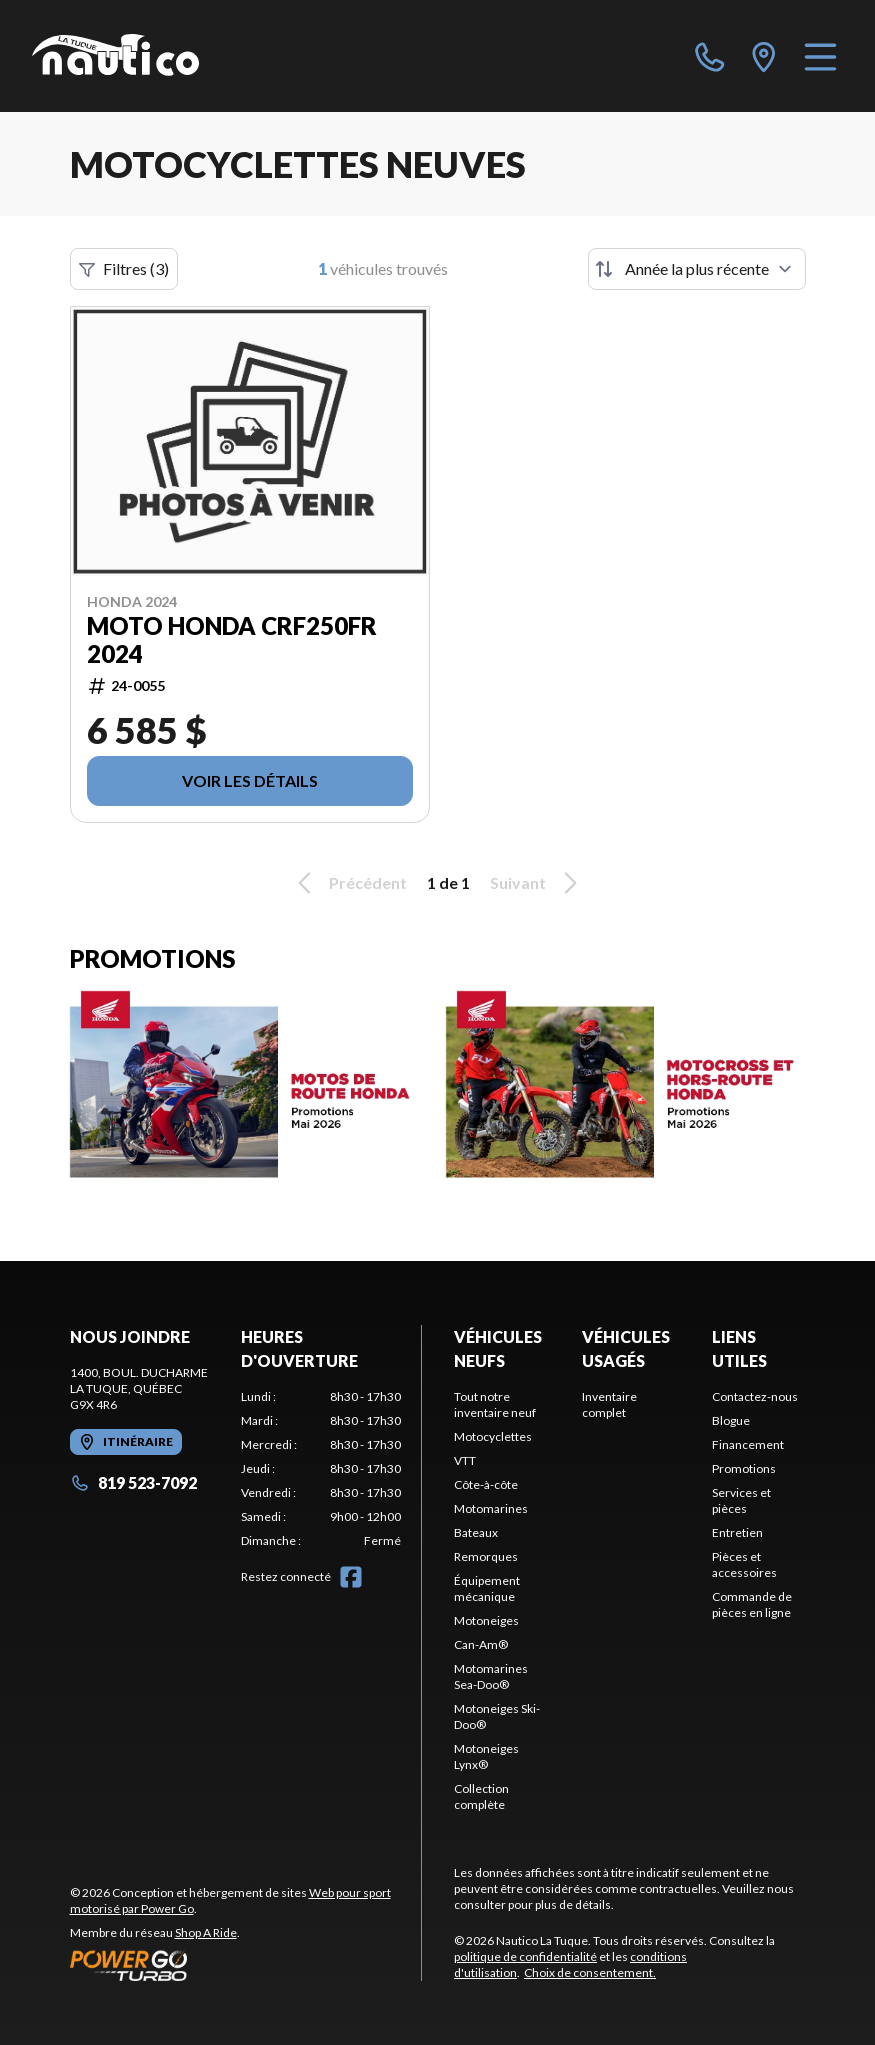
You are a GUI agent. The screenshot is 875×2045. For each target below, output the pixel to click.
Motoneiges (486, 1620)
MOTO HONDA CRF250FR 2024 (232, 640)
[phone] (710, 56)
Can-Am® (481, 1644)
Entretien (737, 1532)
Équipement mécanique (487, 1588)
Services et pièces (741, 1500)
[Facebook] (351, 1577)
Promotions (744, 1468)
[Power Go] (246, 1965)
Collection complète (481, 1796)
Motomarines (491, 1508)
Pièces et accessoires (744, 1564)
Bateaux (476, 1532)
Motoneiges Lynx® (486, 1756)
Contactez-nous (755, 1396)
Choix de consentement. (590, 1972)
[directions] (764, 56)
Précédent (349, 883)
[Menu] (820, 56)
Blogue (731, 1420)
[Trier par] (697, 269)
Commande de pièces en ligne (752, 1604)
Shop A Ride (206, 1932)
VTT (465, 1460)
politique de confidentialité (525, 1956)
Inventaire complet (609, 1404)
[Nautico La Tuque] (115, 56)
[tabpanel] (321, 1469)
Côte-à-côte (486, 1484)
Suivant (537, 883)
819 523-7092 (133, 1482)
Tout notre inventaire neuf (495, 1404)
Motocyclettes (493, 1436)
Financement (748, 1444)
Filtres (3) (124, 269)
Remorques (486, 1556)
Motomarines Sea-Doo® (491, 1676)
